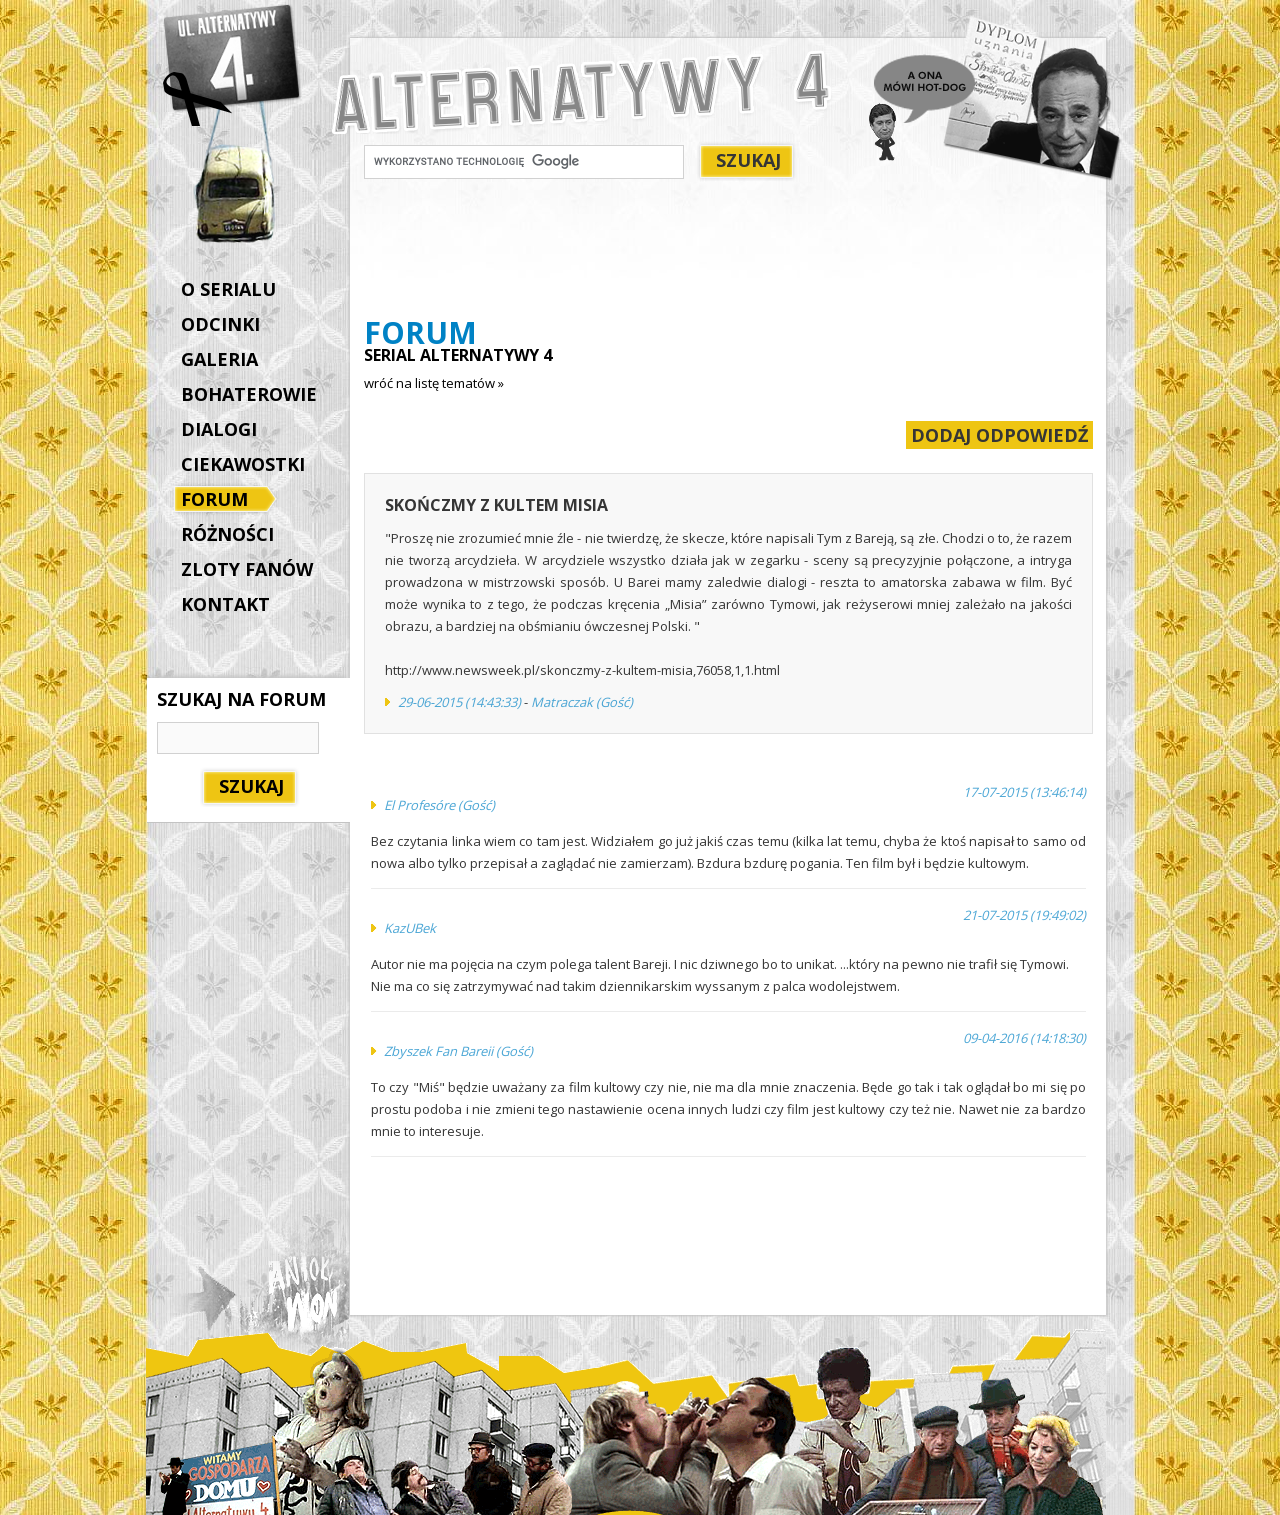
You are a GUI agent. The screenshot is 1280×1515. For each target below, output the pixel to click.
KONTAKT (225, 604)
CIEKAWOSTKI (243, 464)
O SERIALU (228, 289)
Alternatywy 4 (233, 64)
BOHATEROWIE (249, 394)
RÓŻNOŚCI (227, 534)
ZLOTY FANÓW (247, 569)
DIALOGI (219, 429)
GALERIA (219, 359)
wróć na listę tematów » (434, 383)
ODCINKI (220, 324)
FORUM (219, 501)
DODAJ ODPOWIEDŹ (999, 435)
